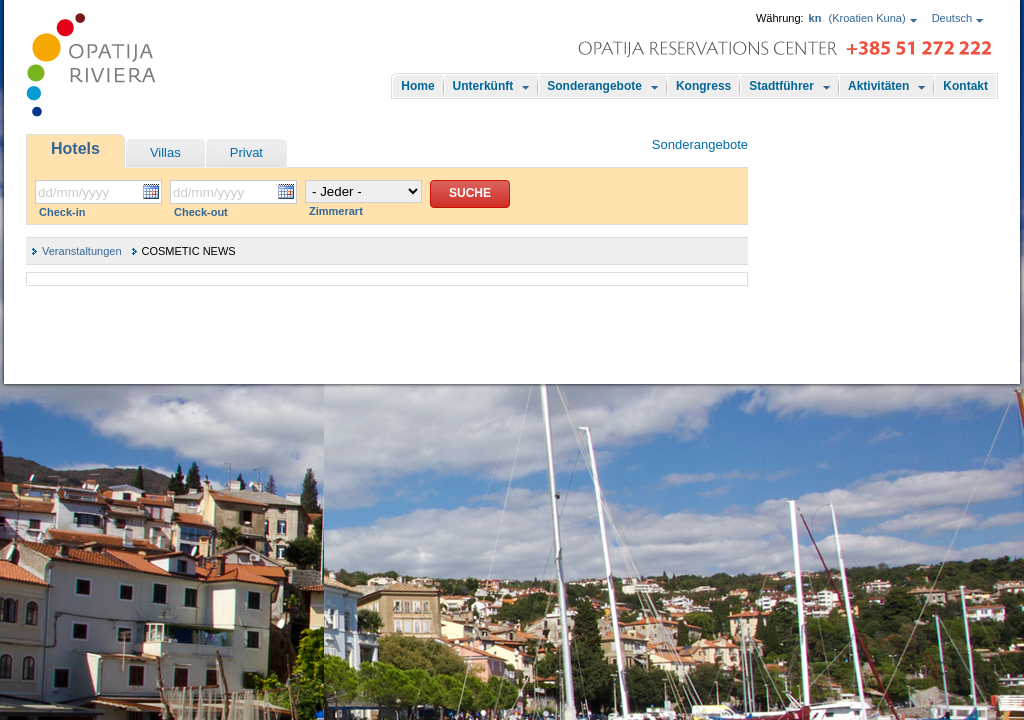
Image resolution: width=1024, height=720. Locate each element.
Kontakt (965, 86)
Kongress (703, 86)
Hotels (75, 148)
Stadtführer (781, 86)
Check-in (62, 212)
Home (417, 86)
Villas (165, 152)
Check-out (201, 212)
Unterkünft (483, 86)
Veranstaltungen (82, 251)
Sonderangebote (594, 86)
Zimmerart (336, 211)
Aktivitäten (878, 86)
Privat (246, 152)
